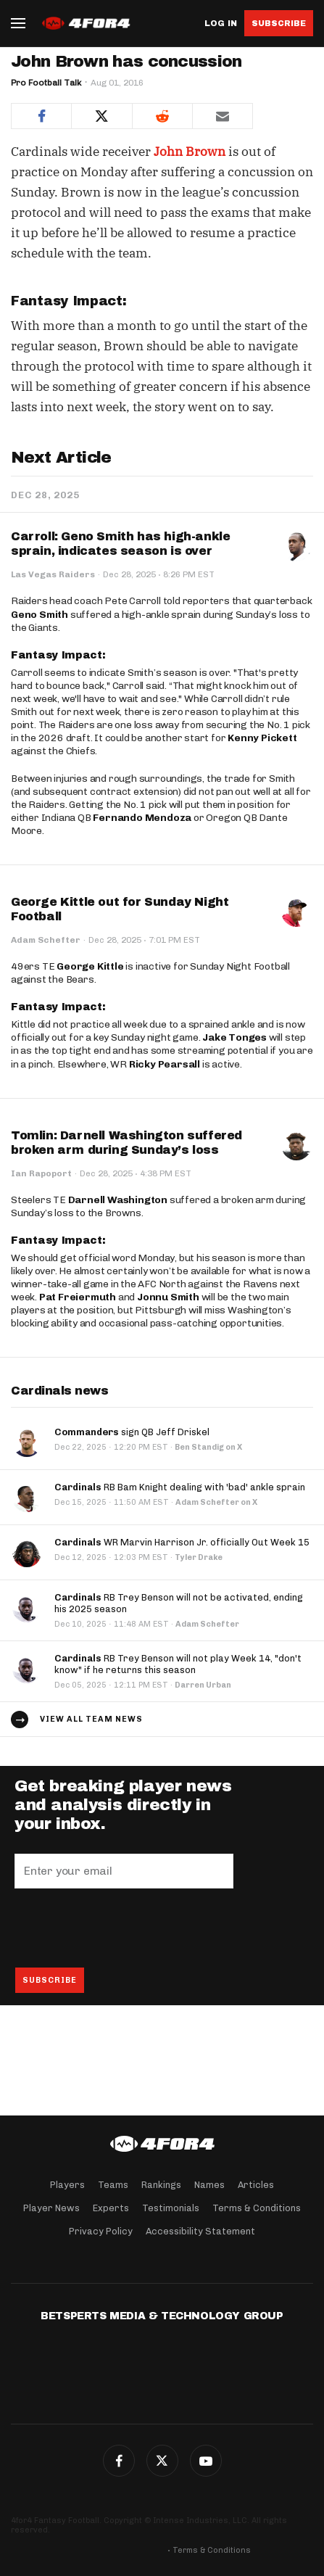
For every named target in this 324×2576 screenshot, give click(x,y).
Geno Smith (39, 614)
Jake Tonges (234, 1037)
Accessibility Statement (200, 2231)
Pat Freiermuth (77, 1297)
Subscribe (279, 23)
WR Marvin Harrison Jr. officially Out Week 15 (182, 1542)
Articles (256, 2184)
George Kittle (90, 966)
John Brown (189, 152)
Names (209, 2184)
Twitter (162, 2460)
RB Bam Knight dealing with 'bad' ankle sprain (179, 1487)
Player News (51, 2208)
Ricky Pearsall (164, 1064)
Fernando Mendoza (142, 818)
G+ (205, 2460)
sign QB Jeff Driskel (131, 1432)
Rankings (161, 2184)
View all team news (91, 1719)
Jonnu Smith (168, 1297)
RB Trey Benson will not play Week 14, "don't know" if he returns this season (178, 1664)
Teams (113, 2184)
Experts (111, 2208)
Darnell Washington (117, 1200)
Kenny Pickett (262, 738)
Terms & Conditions (256, 2208)
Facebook (118, 2460)
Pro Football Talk (46, 83)
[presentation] (124, 1927)
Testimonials (170, 2208)
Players (67, 2184)
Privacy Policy (101, 2231)
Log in (220, 24)
